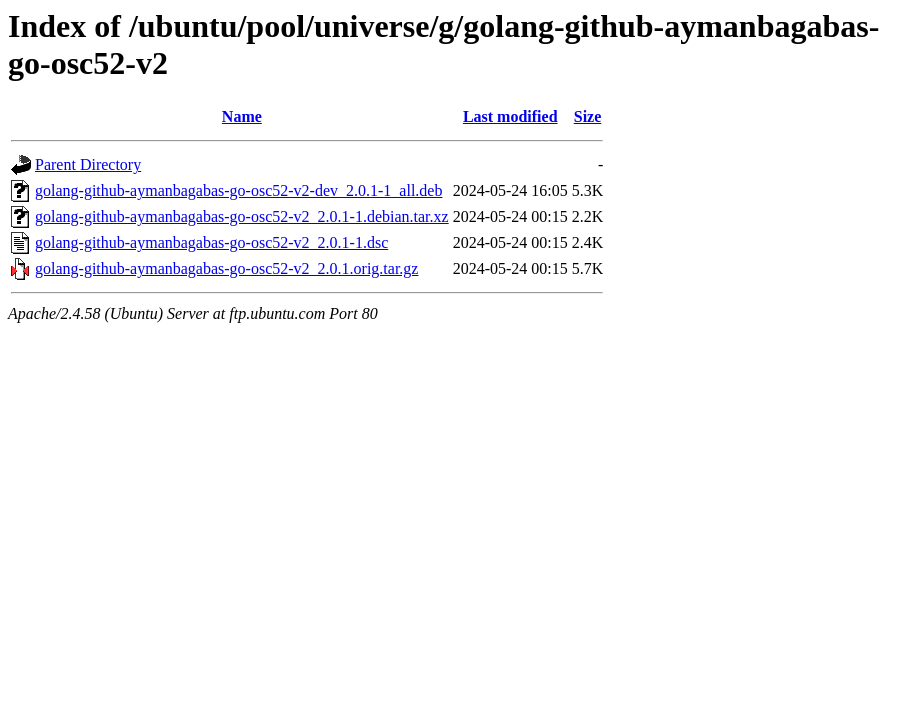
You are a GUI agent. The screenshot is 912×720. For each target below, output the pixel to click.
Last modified (510, 116)
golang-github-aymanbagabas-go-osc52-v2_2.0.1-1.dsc (211, 242)
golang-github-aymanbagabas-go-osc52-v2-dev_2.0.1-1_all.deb (238, 190)
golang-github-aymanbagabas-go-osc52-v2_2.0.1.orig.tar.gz (226, 268)
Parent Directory (88, 164)
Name (242, 116)
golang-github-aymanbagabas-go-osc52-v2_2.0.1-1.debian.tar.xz (242, 216)
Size (588, 116)
